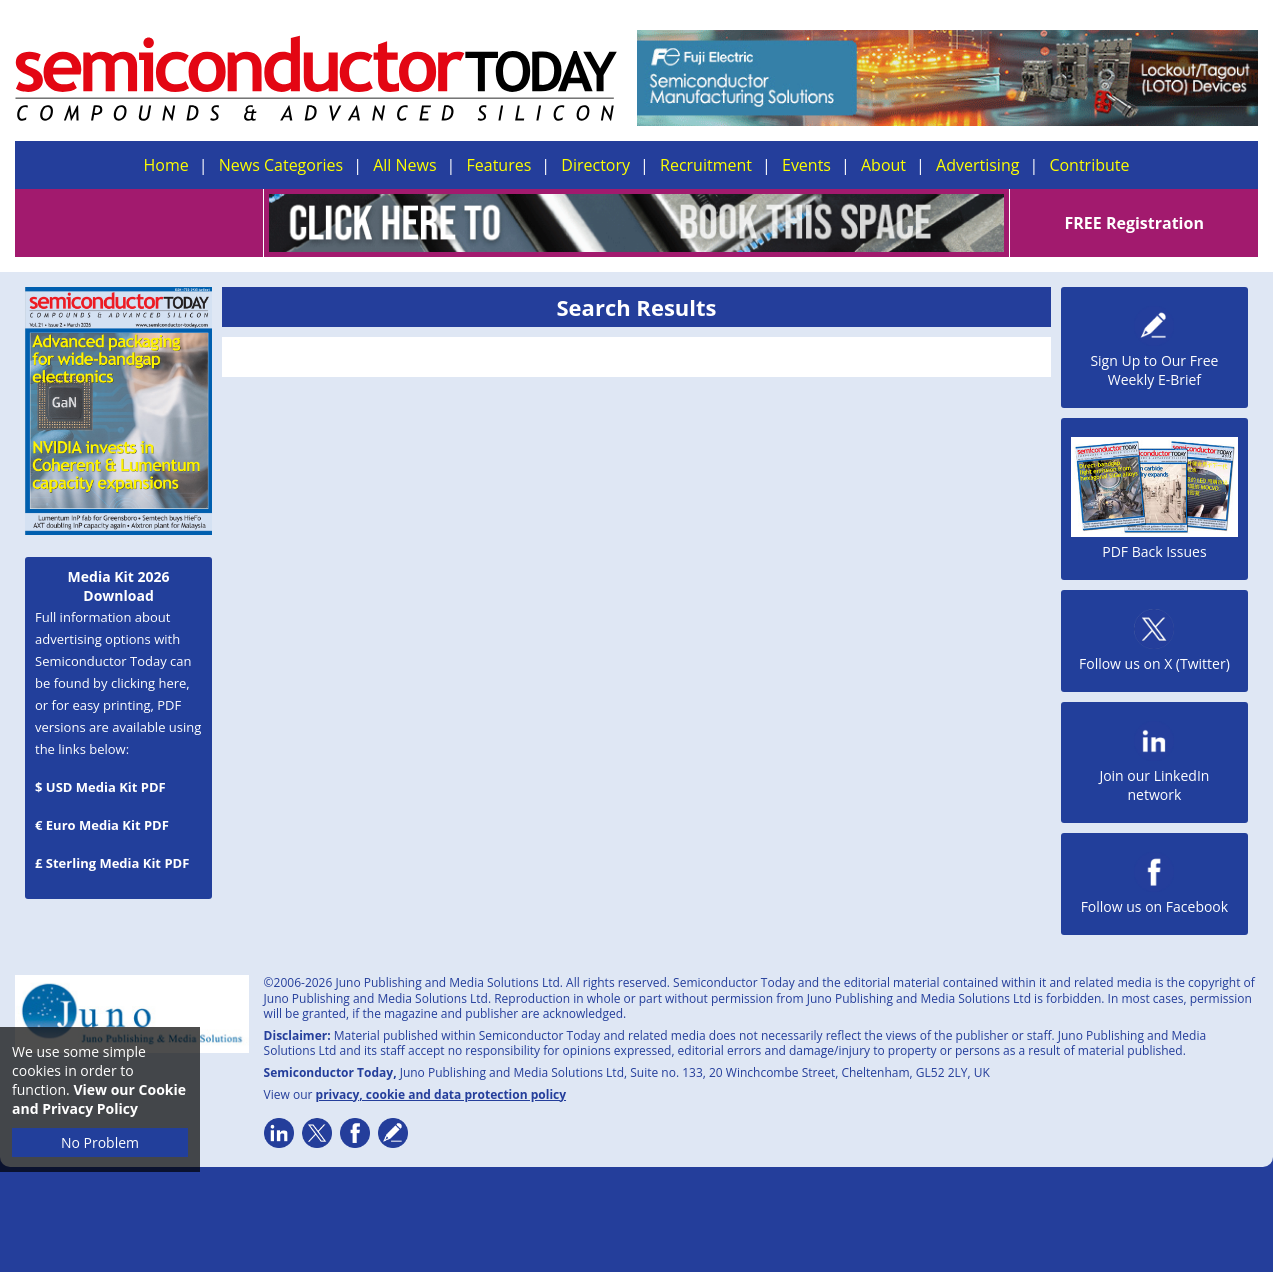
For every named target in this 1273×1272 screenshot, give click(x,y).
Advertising (977, 165)
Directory (595, 165)
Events (806, 165)
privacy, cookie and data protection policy (441, 1094)
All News (404, 165)
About (883, 165)
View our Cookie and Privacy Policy (99, 1099)
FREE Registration (1133, 223)
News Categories (281, 165)
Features (499, 165)
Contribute (1089, 165)
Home (166, 165)
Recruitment (706, 165)
